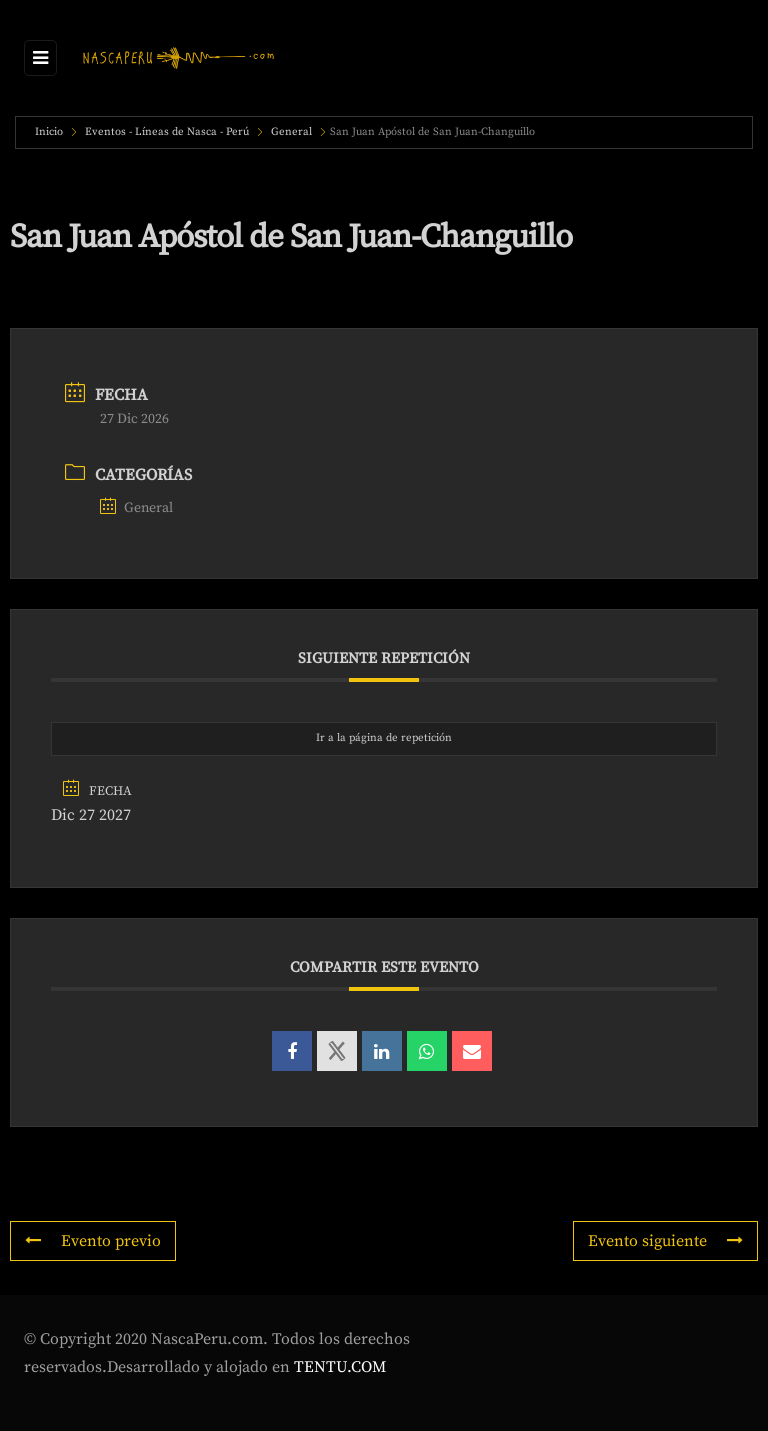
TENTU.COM (340, 1367)
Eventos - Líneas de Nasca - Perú (167, 132)
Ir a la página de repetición (384, 738)
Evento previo (93, 1241)
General (291, 132)
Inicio (50, 132)
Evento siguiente (665, 1241)
